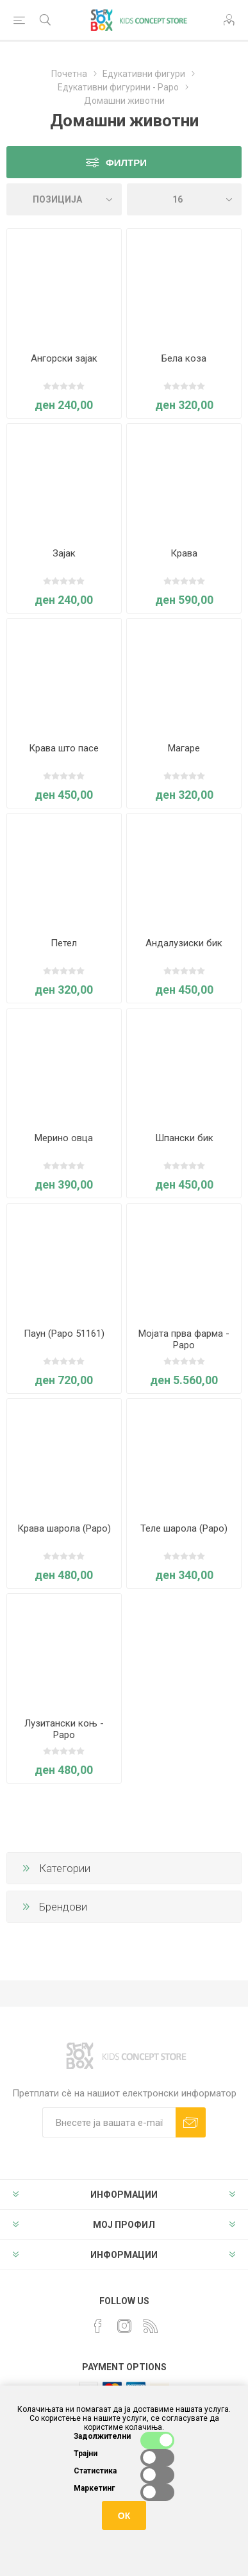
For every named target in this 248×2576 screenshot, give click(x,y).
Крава (183, 553)
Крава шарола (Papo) (64, 1528)
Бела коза (183, 358)
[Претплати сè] (109, 2122)
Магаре (184, 748)
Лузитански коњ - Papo (64, 1729)
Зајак (64, 553)
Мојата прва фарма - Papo (183, 1339)
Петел (64, 943)
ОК (124, 2516)
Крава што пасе (64, 748)
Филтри (126, 162)
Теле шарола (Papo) (183, 1528)
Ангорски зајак (64, 358)
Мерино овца (64, 1138)
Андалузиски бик (183, 943)
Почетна (69, 74)
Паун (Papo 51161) (64, 1333)
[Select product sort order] (64, 199)
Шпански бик (184, 1138)
